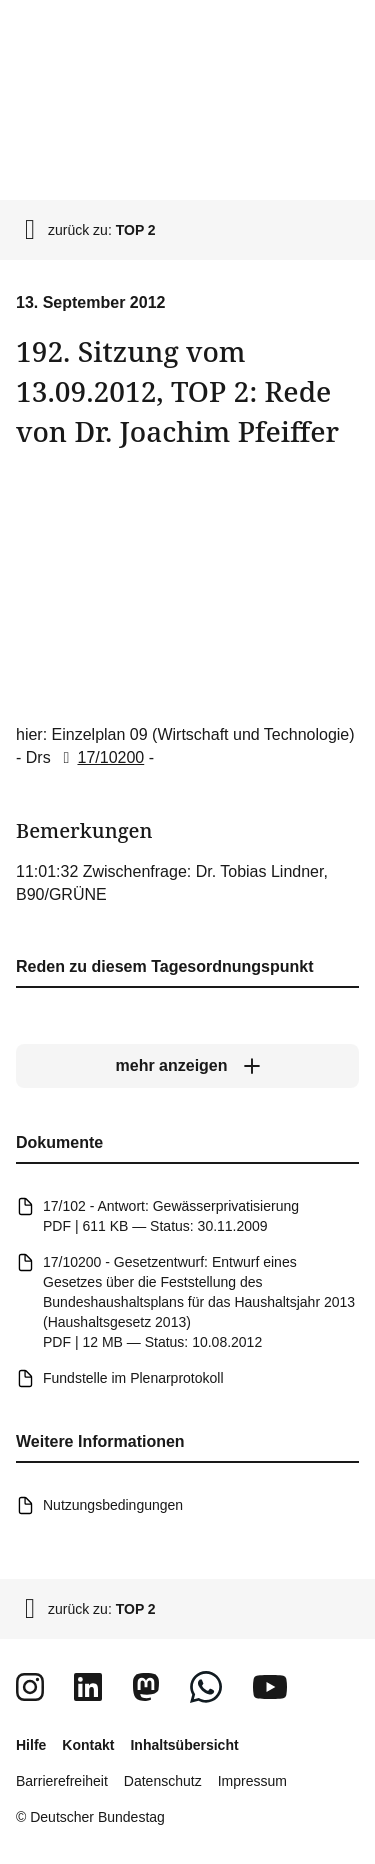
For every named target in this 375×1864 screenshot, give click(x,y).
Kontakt (88, 1745)
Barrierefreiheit (62, 1781)
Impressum (252, 1781)
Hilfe (31, 1745)
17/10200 (99, 757)
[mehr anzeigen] (187, 1066)
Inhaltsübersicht (184, 1745)
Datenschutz (163, 1781)
